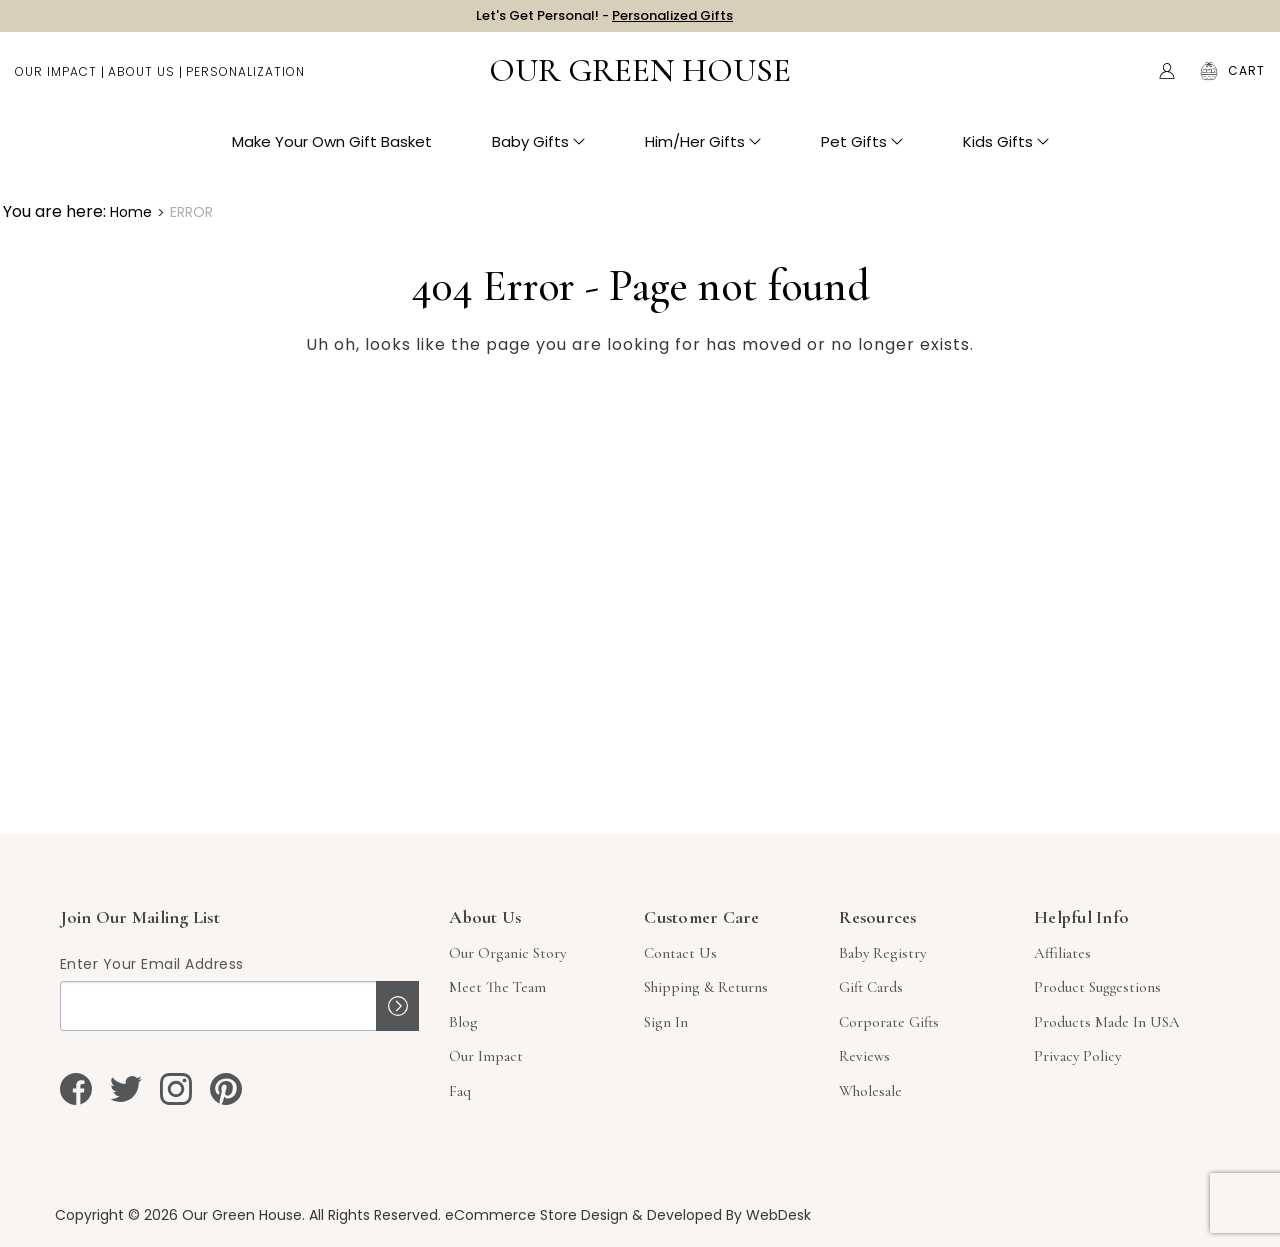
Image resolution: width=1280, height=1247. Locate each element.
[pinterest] (226, 1089)
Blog (463, 1022)
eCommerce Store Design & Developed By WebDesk (628, 1215)
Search (1125, 80)
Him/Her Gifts (703, 150)
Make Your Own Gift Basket (332, 150)
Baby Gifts (538, 150)
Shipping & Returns (706, 987)
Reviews (864, 1056)
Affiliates (1062, 953)
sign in (666, 1022)
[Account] (1167, 80)
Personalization (245, 80)
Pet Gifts (862, 150)
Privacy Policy (1077, 1056)
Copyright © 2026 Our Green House (178, 1215)
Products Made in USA (1107, 1022)
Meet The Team (497, 987)
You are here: (54, 211)
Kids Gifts (1006, 150)
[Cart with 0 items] (1246, 80)
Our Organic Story (507, 953)
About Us (141, 80)
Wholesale (870, 1091)
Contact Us (680, 953)
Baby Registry (882, 953)
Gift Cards (871, 987)
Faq (460, 1091)
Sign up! (397, 1006)
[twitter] (126, 1089)
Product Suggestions (1097, 987)
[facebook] (76, 1089)
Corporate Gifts (889, 1022)
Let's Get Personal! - (604, 19)
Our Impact (56, 80)
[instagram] (176, 1089)
